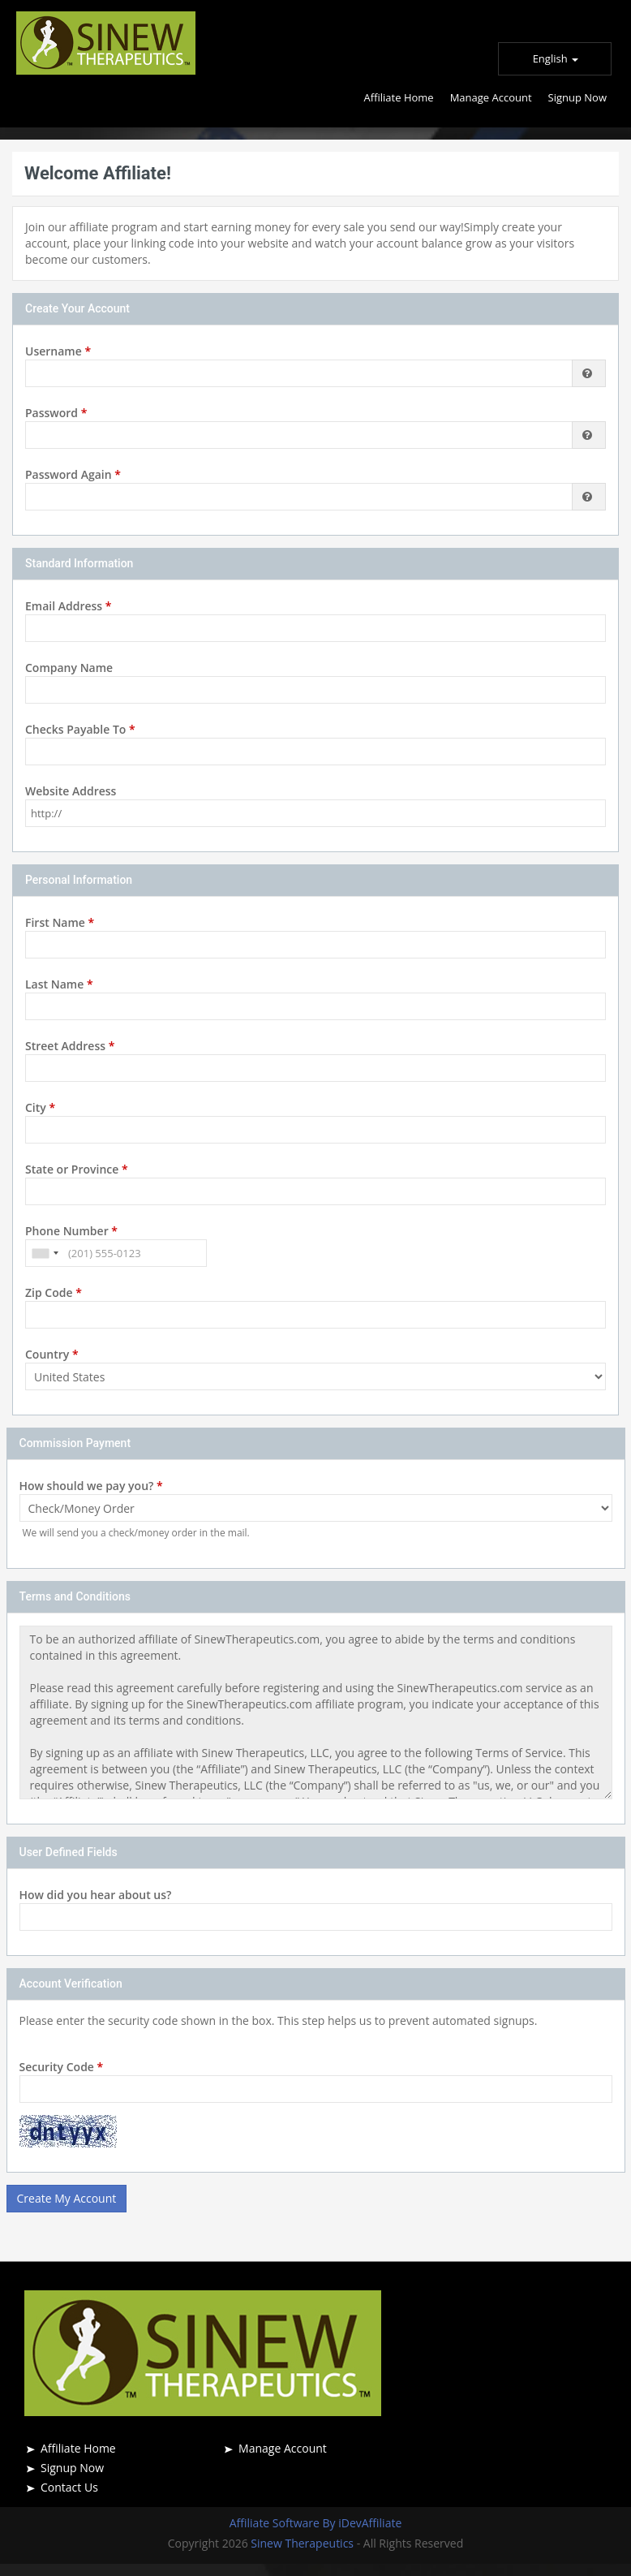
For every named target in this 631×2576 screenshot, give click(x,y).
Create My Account (67, 2198)
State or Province (76, 1169)
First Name (59, 922)
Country (52, 1354)
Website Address (70, 791)
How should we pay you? (91, 1485)
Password (56, 412)
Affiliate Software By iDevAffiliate (316, 2523)
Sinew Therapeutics (303, 2543)
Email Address (68, 606)
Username (58, 351)
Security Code (61, 2066)
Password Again (73, 474)
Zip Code (53, 1292)
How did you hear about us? (95, 1894)
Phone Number (71, 1230)
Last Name (59, 984)
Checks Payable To (80, 729)
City (40, 1107)
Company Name (69, 667)
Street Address (69, 1045)
